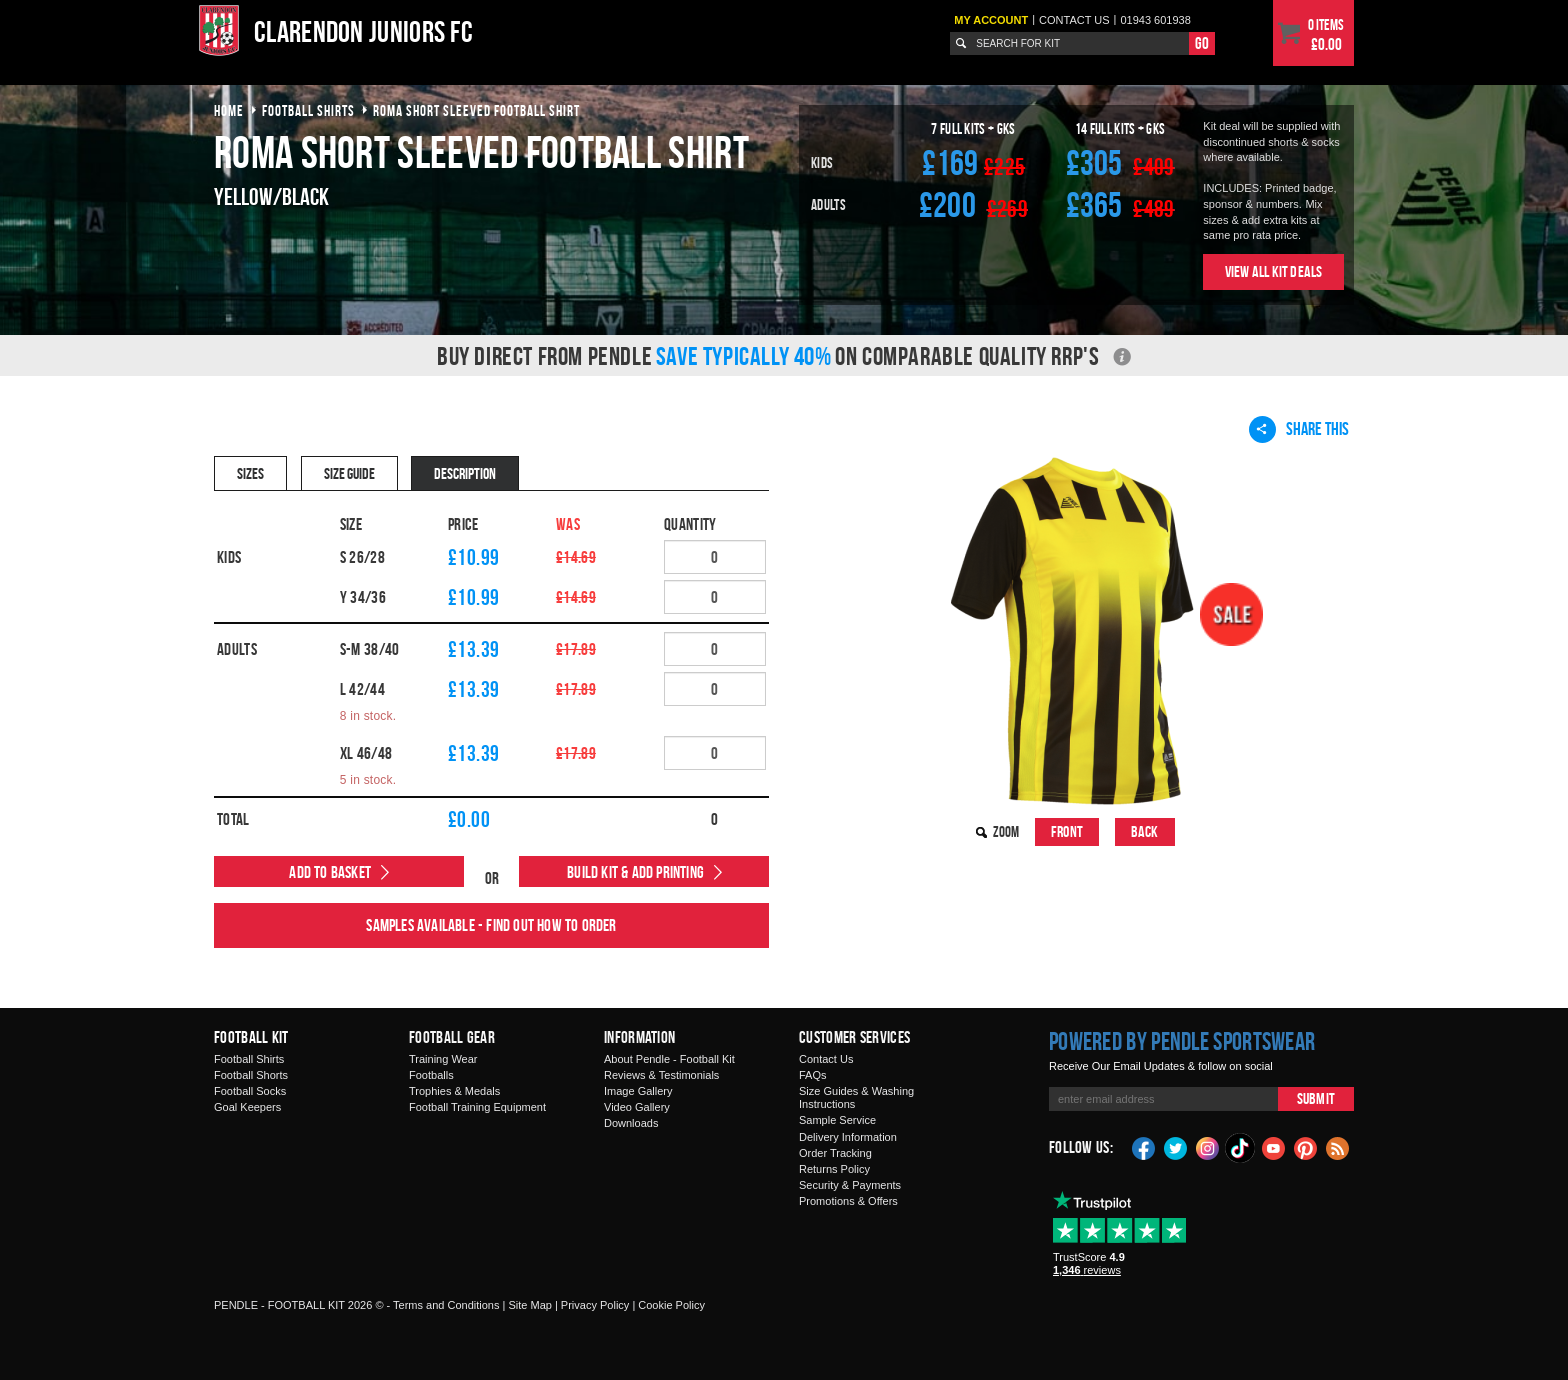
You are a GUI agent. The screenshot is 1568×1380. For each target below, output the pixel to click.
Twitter (1176, 1147)
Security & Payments (850, 1185)
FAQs (813, 1075)
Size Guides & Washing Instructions (856, 1097)
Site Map (529, 1305)
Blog (1338, 1147)
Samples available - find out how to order (491, 925)
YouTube (1274, 1147)
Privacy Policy (595, 1305)
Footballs (431, 1075)
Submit (1316, 1098)
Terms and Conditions (446, 1305)
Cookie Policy (671, 1305)
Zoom (1006, 831)
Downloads (631, 1123)
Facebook (1144, 1147)
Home (229, 110)
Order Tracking (835, 1153)
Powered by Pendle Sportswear (1182, 1041)
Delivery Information (848, 1137)
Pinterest (1306, 1147)
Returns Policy (834, 1169)
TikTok (1241, 1148)
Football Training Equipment (477, 1107)
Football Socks (250, 1091)
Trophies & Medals (454, 1091)
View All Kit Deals (1274, 271)
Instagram (1208, 1147)
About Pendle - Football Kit (669, 1059)
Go (1202, 43)
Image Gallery (638, 1091)
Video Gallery (637, 1107)
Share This (1299, 429)
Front (1067, 831)
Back (1145, 831)
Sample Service (837, 1120)
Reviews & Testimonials (661, 1075)
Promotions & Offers (848, 1201)
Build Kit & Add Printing (635, 872)
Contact (1074, 20)
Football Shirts (249, 1059)
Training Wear (443, 1059)
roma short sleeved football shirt (476, 110)
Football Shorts (251, 1075)
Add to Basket (330, 872)
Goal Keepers (247, 1107)
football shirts (308, 110)
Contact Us (826, 1059)
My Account (991, 20)
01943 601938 (1155, 20)
